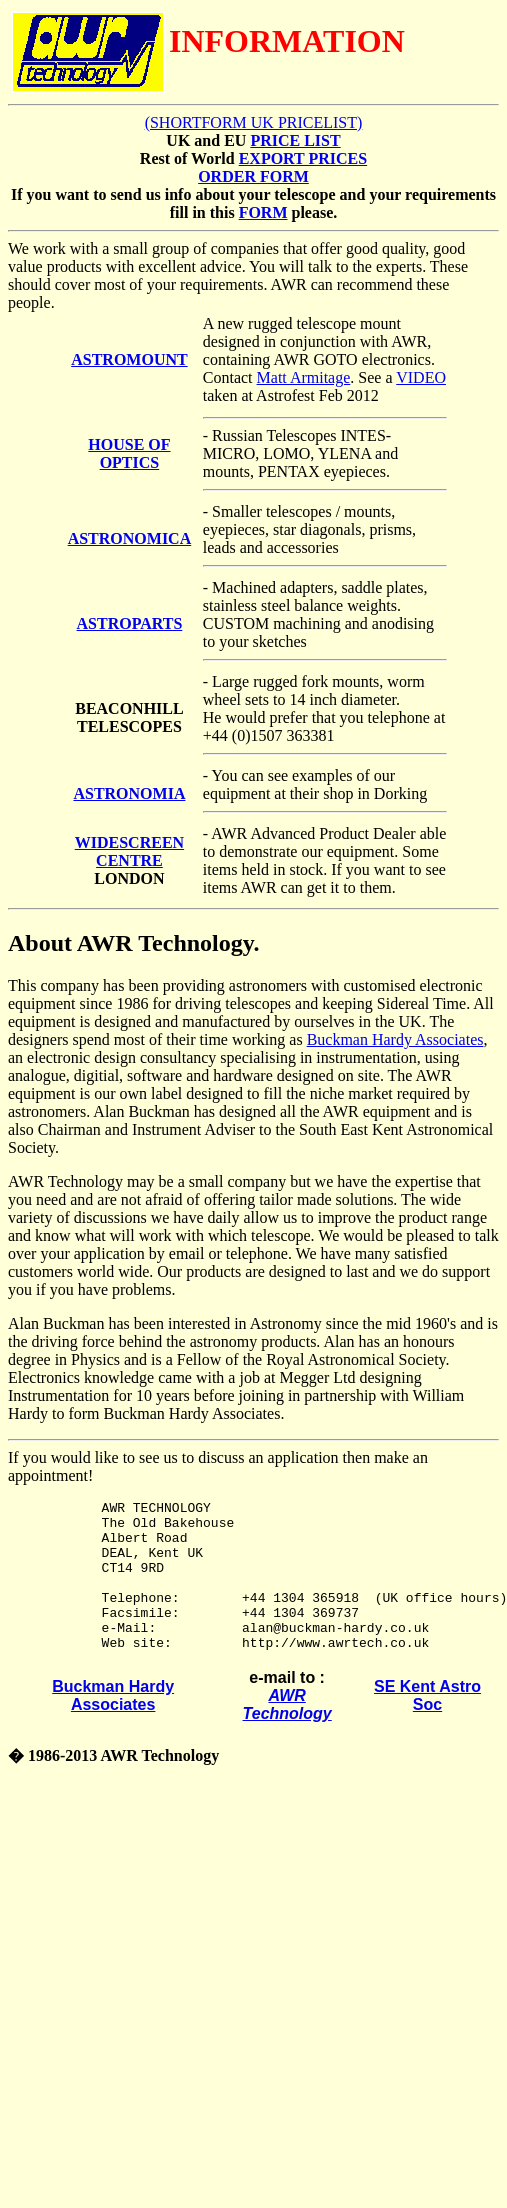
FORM (263, 212)
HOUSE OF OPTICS (129, 453)
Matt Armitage (304, 377)
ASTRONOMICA (130, 538)
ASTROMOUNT (129, 359)
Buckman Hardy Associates (395, 1039)
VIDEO (421, 377)
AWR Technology (287, 1734)
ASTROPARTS (130, 623)
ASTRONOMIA (129, 793)
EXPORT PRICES (303, 158)
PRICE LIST (295, 140)
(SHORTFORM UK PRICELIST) (254, 122)
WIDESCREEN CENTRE (129, 851)
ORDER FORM (253, 176)
